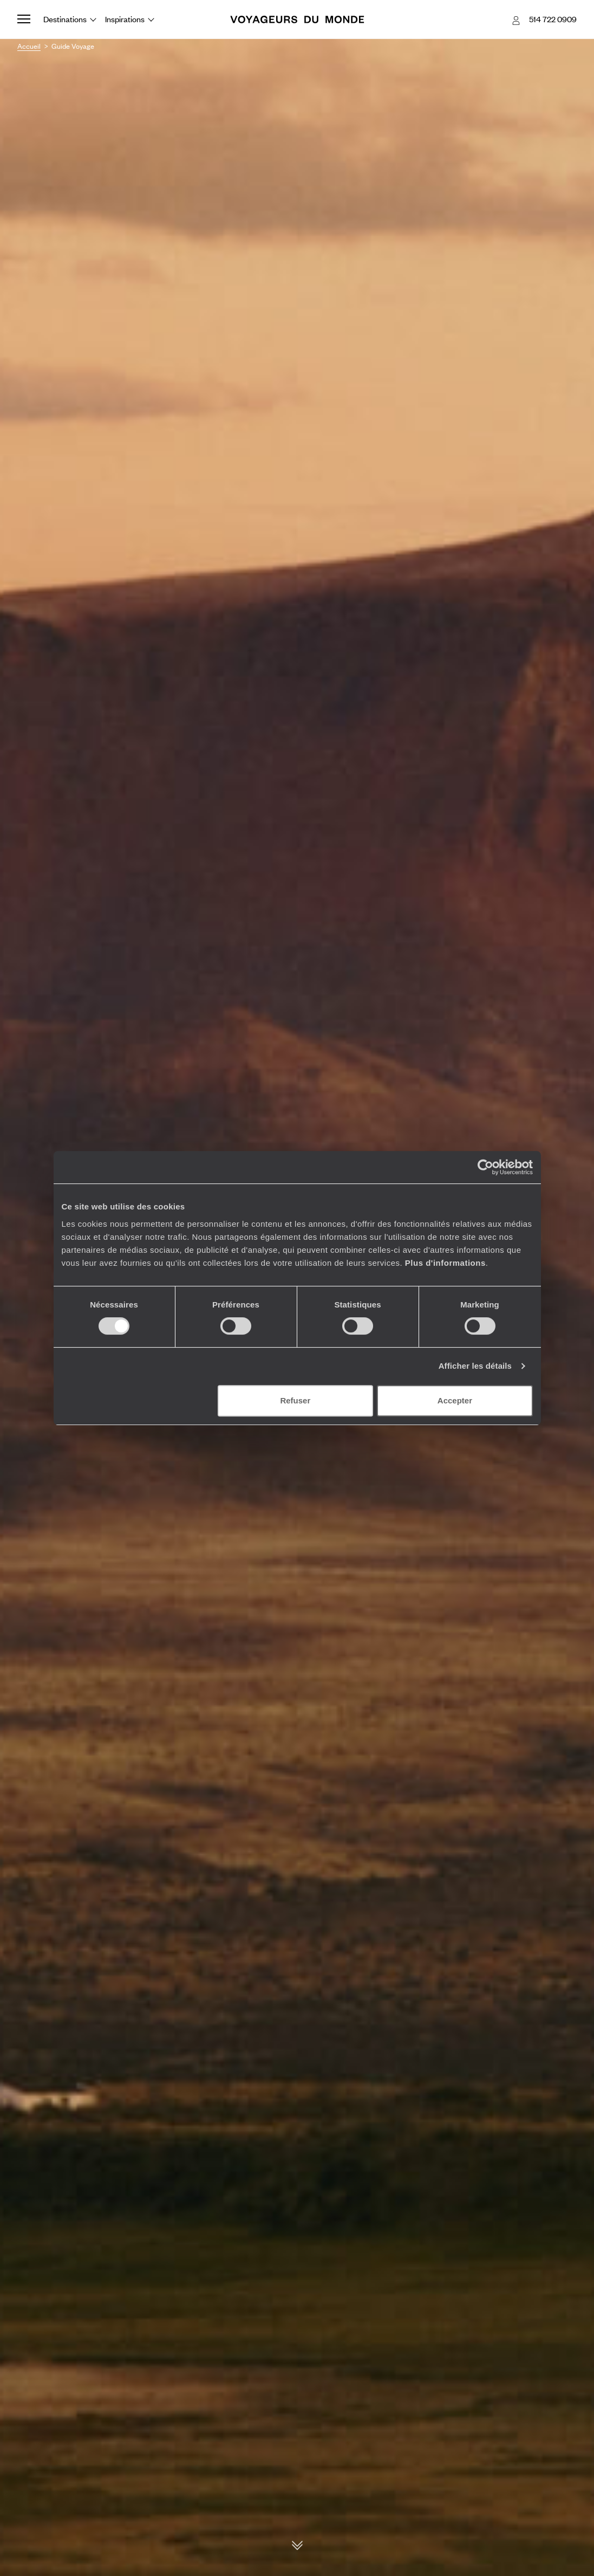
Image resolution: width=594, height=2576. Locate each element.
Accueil (29, 46)
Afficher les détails (475, 1365)
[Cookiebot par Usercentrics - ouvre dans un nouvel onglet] (485, 1167)
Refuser (295, 1400)
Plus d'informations (445, 1262)
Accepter (455, 1400)
